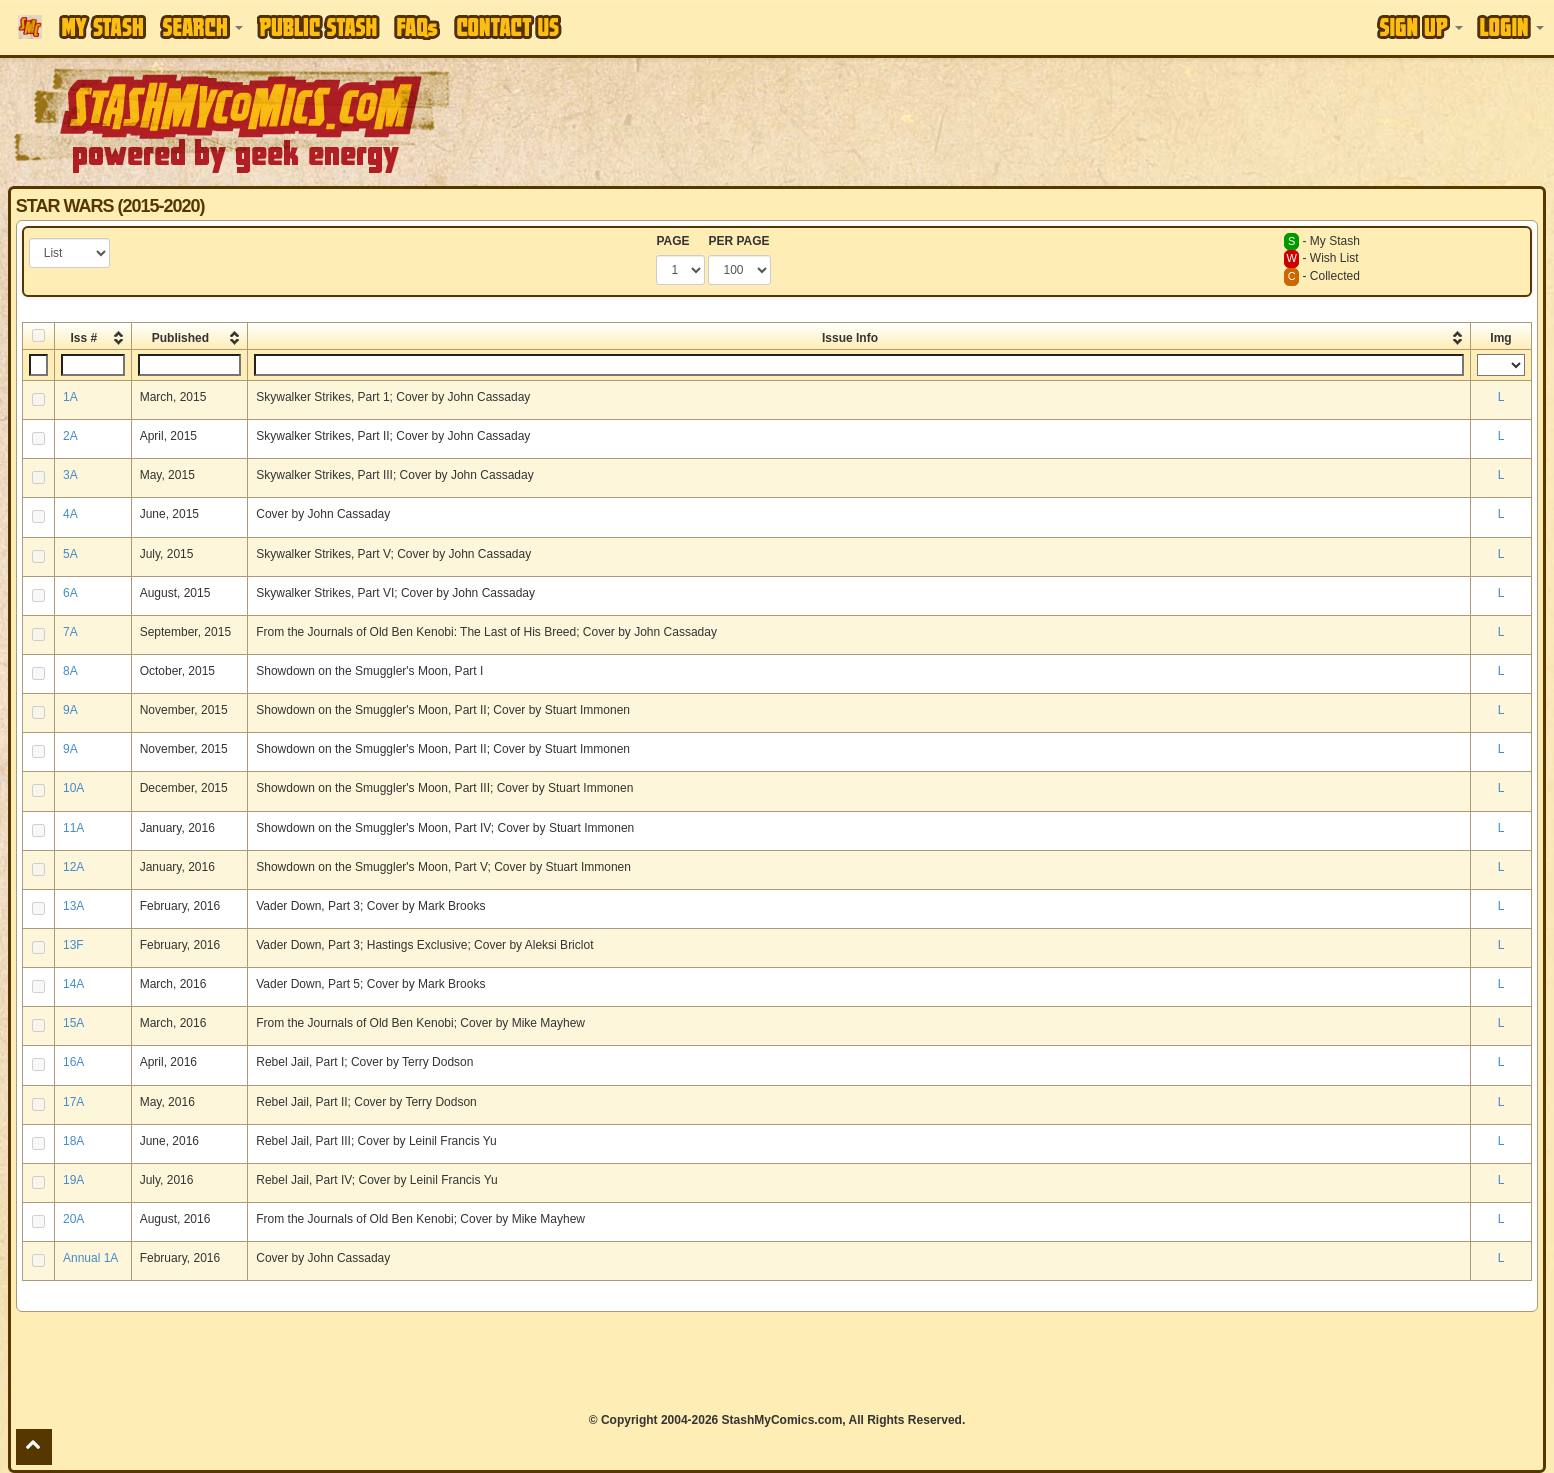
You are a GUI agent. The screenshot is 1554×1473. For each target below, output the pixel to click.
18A (73, 1141)
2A (70, 436)
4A (70, 514)
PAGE (672, 241)
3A (70, 475)
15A (73, 1023)
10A (73, 788)
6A (70, 593)
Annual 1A (90, 1258)
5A (70, 554)
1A (70, 397)
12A (73, 867)
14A (73, 984)
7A (70, 632)
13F (73, 945)
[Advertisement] (1098, 120)
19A (73, 1180)
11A (73, 828)
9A (70, 710)
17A (73, 1102)
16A (73, 1062)
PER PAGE (738, 241)
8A (70, 671)
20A (73, 1219)
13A (73, 906)
